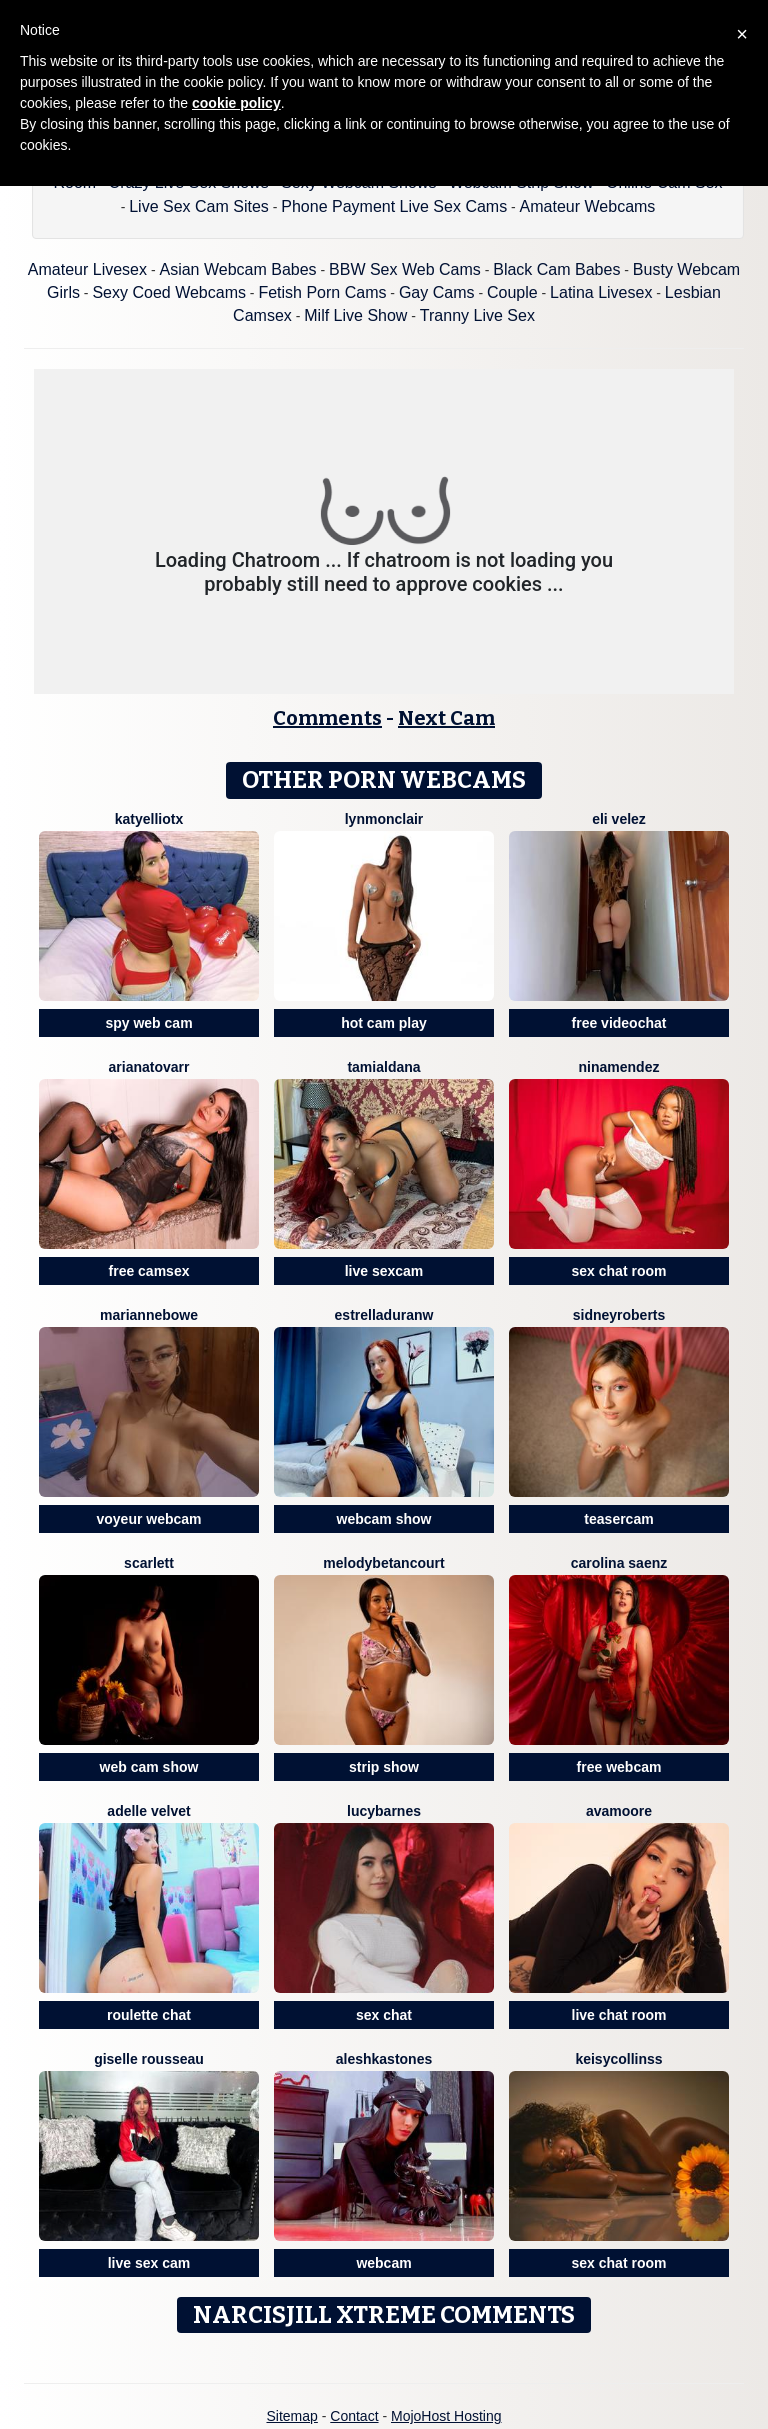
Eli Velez (619, 819)
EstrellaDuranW (384, 1315)
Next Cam (446, 718)
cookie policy (236, 103)
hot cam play (384, 1023)
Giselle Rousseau (149, 2059)
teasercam (618, 1519)
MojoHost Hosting (446, 2416)
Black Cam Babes (556, 269)
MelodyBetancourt (383, 1563)
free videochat (619, 1023)
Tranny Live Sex (477, 315)
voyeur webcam (148, 1519)
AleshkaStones (384, 2059)
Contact (354, 2416)
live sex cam (149, 2263)
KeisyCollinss (618, 2059)
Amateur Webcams (588, 206)
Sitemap (291, 2416)
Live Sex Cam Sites (199, 206)
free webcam (619, 1767)
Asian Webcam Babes (237, 269)
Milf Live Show (355, 315)
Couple (512, 292)
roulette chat (149, 2015)
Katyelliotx (149, 819)
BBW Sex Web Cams (405, 269)
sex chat (384, 2015)
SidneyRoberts (619, 1315)
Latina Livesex (601, 292)
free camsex (149, 1271)
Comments (327, 718)
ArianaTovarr (149, 1067)
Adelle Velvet (148, 1811)
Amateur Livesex (87, 269)
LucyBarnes (384, 1811)
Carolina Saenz (619, 1563)
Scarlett (149, 1563)
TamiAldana (383, 1067)
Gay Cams (437, 292)
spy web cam (148, 1023)
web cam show (149, 1767)
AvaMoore (619, 1811)
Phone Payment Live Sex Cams (394, 206)
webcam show (384, 1519)
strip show (384, 1767)
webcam (383, 2263)
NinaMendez (619, 1067)
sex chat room (619, 1271)
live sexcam (384, 1271)
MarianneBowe (149, 1315)
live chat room (619, 2015)
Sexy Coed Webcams (169, 292)
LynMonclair (384, 819)
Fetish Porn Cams (322, 292)
